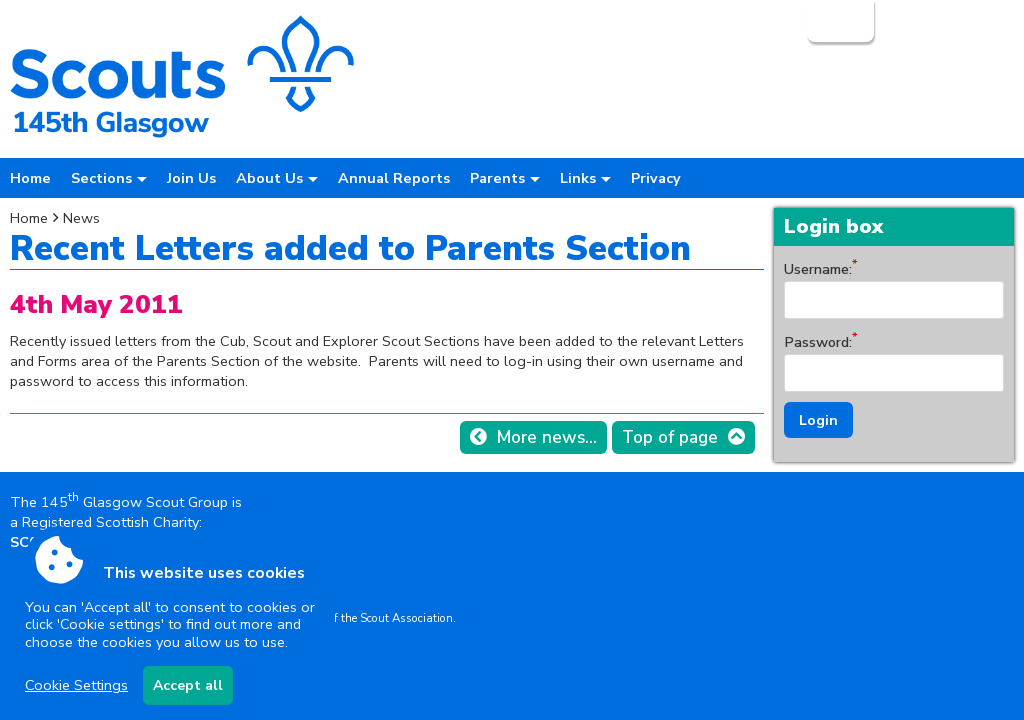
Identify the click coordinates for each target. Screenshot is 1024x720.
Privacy (656, 178)
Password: (818, 342)
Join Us (191, 178)
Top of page (670, 437)
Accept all (188, 685)
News (81, 218)
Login (838, 21)
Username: (818, 269)
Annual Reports (394, 178)
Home (30, 178)
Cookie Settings (76, 685)
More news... (547, 437)
